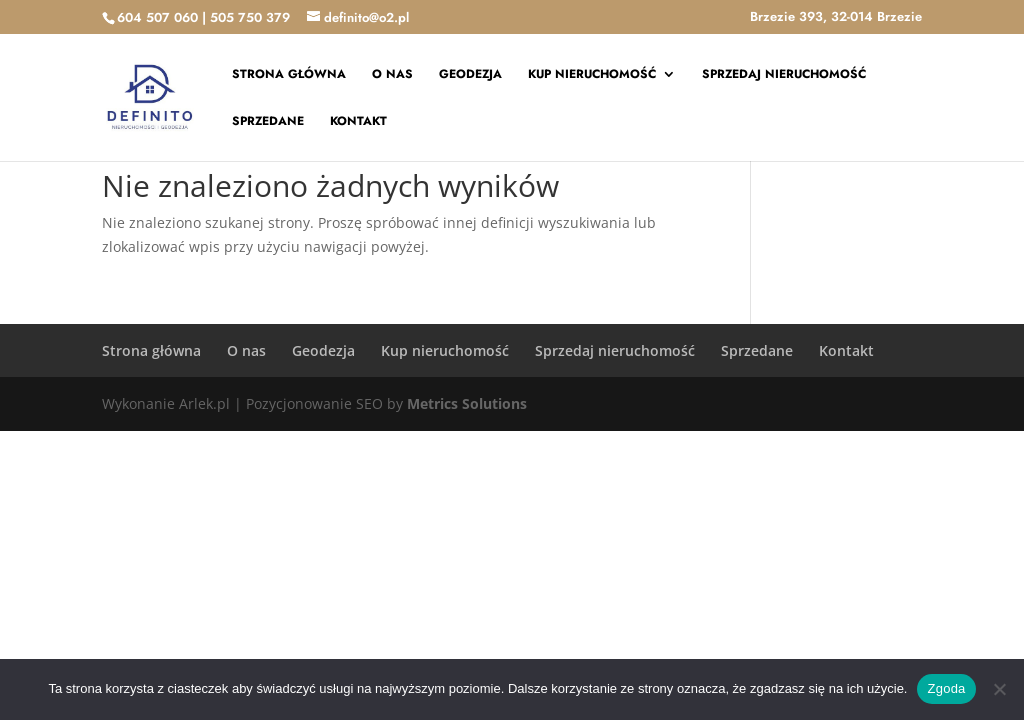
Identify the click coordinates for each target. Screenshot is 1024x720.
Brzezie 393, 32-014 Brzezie (836, 18)
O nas (392, 75)
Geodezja (470, 75)
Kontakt (358, 122)
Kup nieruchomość (592, 75)
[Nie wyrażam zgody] (999, 689)
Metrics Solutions (467, 403)
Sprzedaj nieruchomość (784, 75)
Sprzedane (268, 122)
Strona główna (289, 75)
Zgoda (946, 688)
